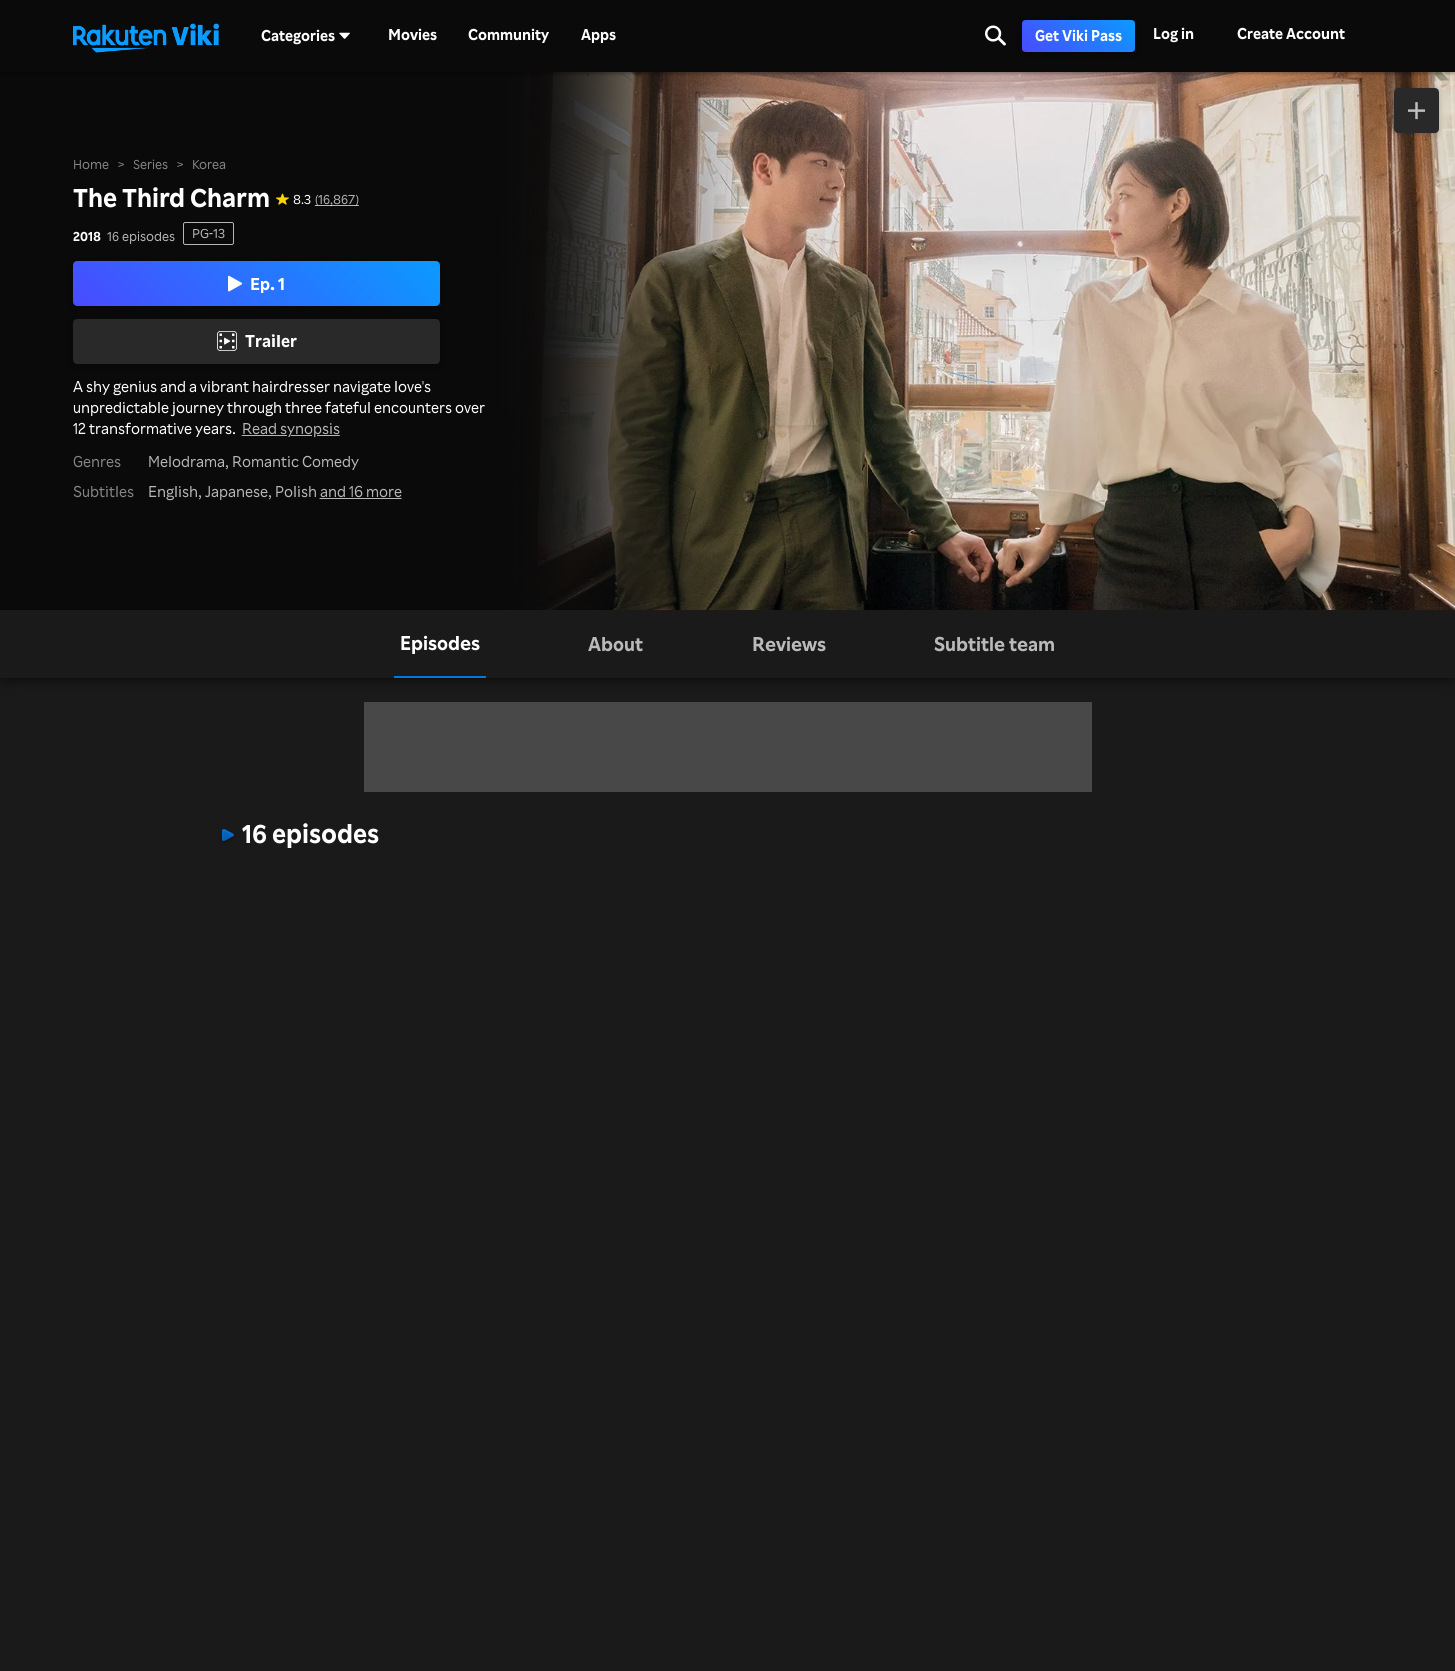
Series (150, 164)
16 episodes (141, 236)
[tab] (440, 643)
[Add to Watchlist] (1416, 110)
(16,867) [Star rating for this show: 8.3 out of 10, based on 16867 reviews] (337, 199)
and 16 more (361, 491)
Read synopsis (291, 428)
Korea (209, 164)
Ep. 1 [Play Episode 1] (256, 283)
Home (91, 164)
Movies (412, 35)
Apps (598, 35)
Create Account (1291, 33)
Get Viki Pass (1078, 35)
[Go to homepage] (146, 36)
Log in (1173, 33)
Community (508, 35)
